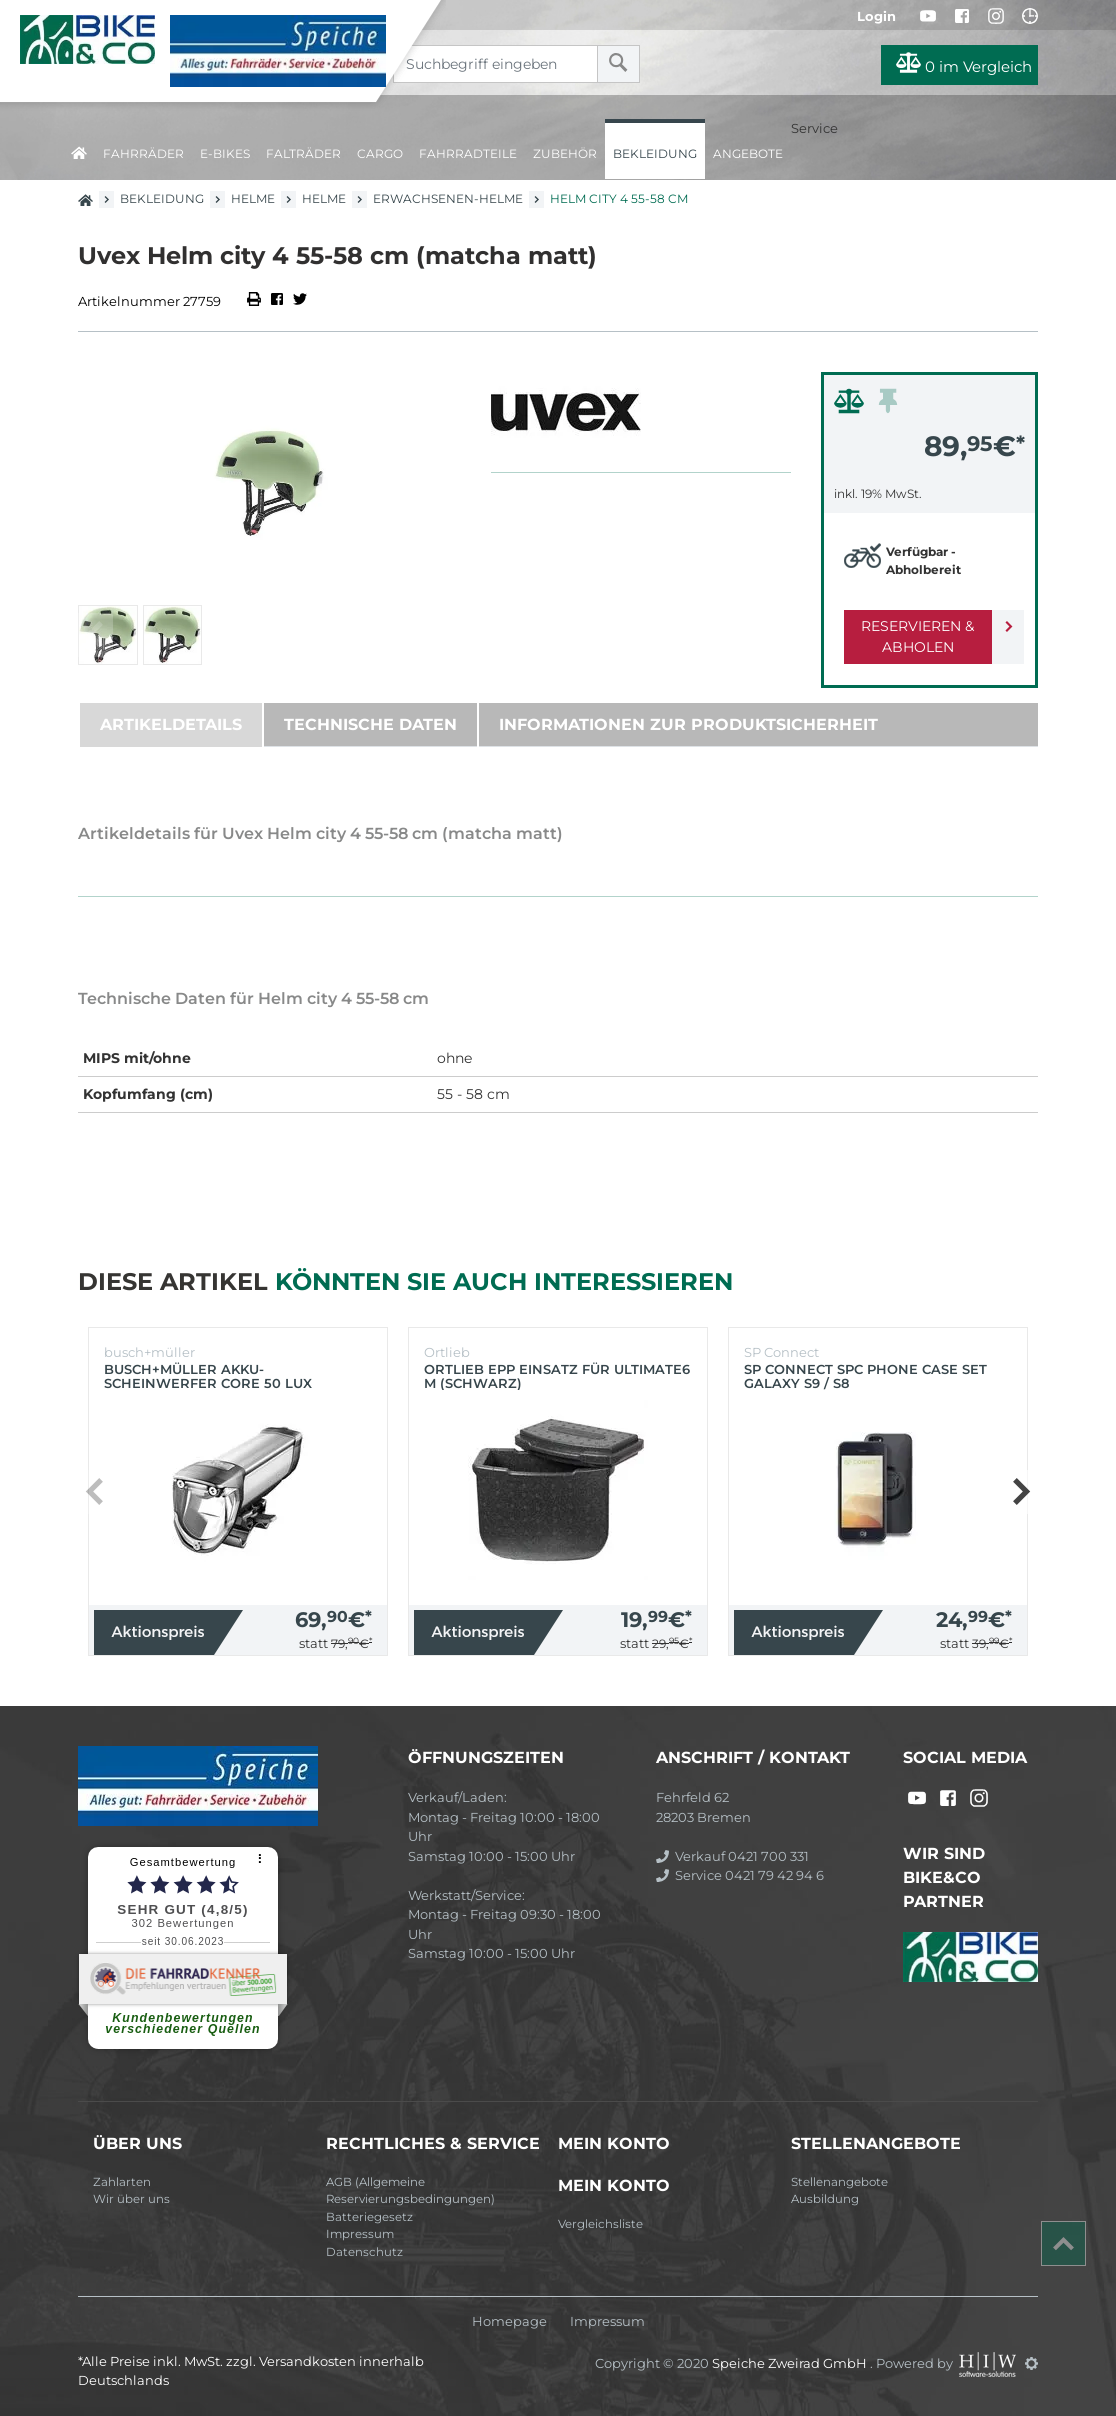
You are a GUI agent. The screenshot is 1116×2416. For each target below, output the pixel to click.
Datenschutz (364, 2252)
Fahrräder (143, 153)
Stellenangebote (839, 2182)
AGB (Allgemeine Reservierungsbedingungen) (410, 2191)
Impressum (360, 2234)
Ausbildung (825, 2199)
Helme (253, 198)
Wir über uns (131, 2199)
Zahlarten (122, 2182)
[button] (1020, 1492)
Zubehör (565, 153)
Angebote (748, 153)
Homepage (509, 2321)
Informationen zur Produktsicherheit (688, 724)
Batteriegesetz (369, 2217)
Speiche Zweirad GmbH (791, 2363)
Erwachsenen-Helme (448, 198)
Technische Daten (370, 724)
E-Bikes (225, 153)
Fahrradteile (468, 153)
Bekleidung (655, 153)
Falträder (303, 153)
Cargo (380, 153)
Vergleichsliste (600, 2224)
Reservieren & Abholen (913, 636)
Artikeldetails (171, 724)
